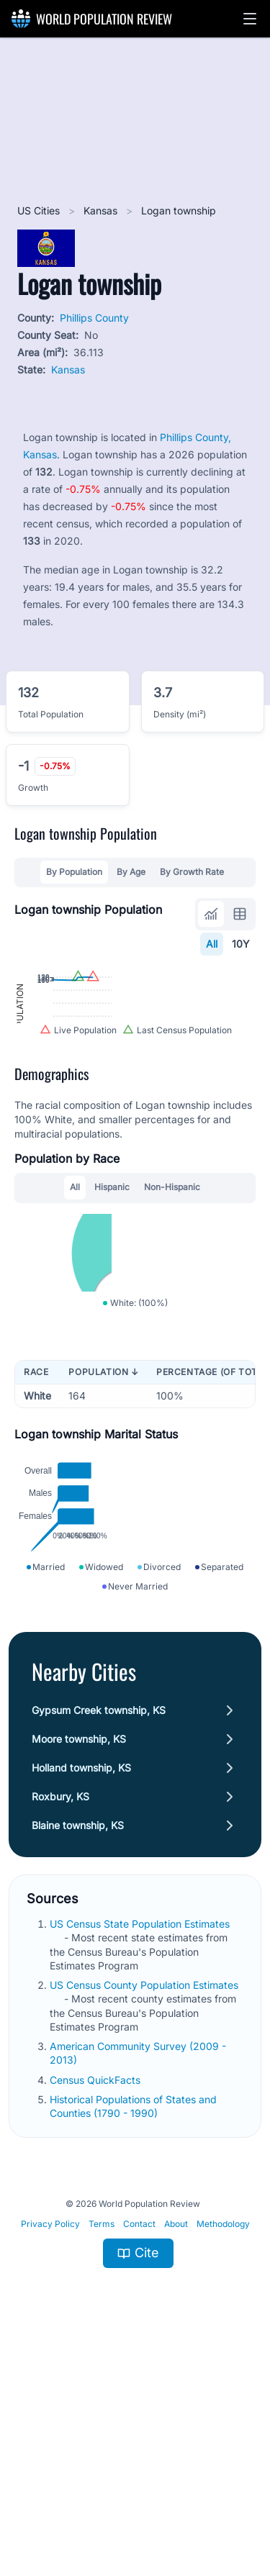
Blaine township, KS (78, 2041)
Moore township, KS (79, 1955)
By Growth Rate (192, 871)
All (211, 944)
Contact (139, 2439)
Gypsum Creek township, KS (99, 1926)
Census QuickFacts (96, 2295)
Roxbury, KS (60, 2012)
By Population (74, 871)
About (176, 2439)
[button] (249, 18)
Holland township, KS (81, 1983)
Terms (101, 2439)
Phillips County (94, 318)
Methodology (223, 2439)
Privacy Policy (50, 2439)
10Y (241, 944)
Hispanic (112, 1287)
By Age (131, 871)
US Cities (40, 210)
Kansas (102, 210)
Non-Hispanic (172, 1287)
